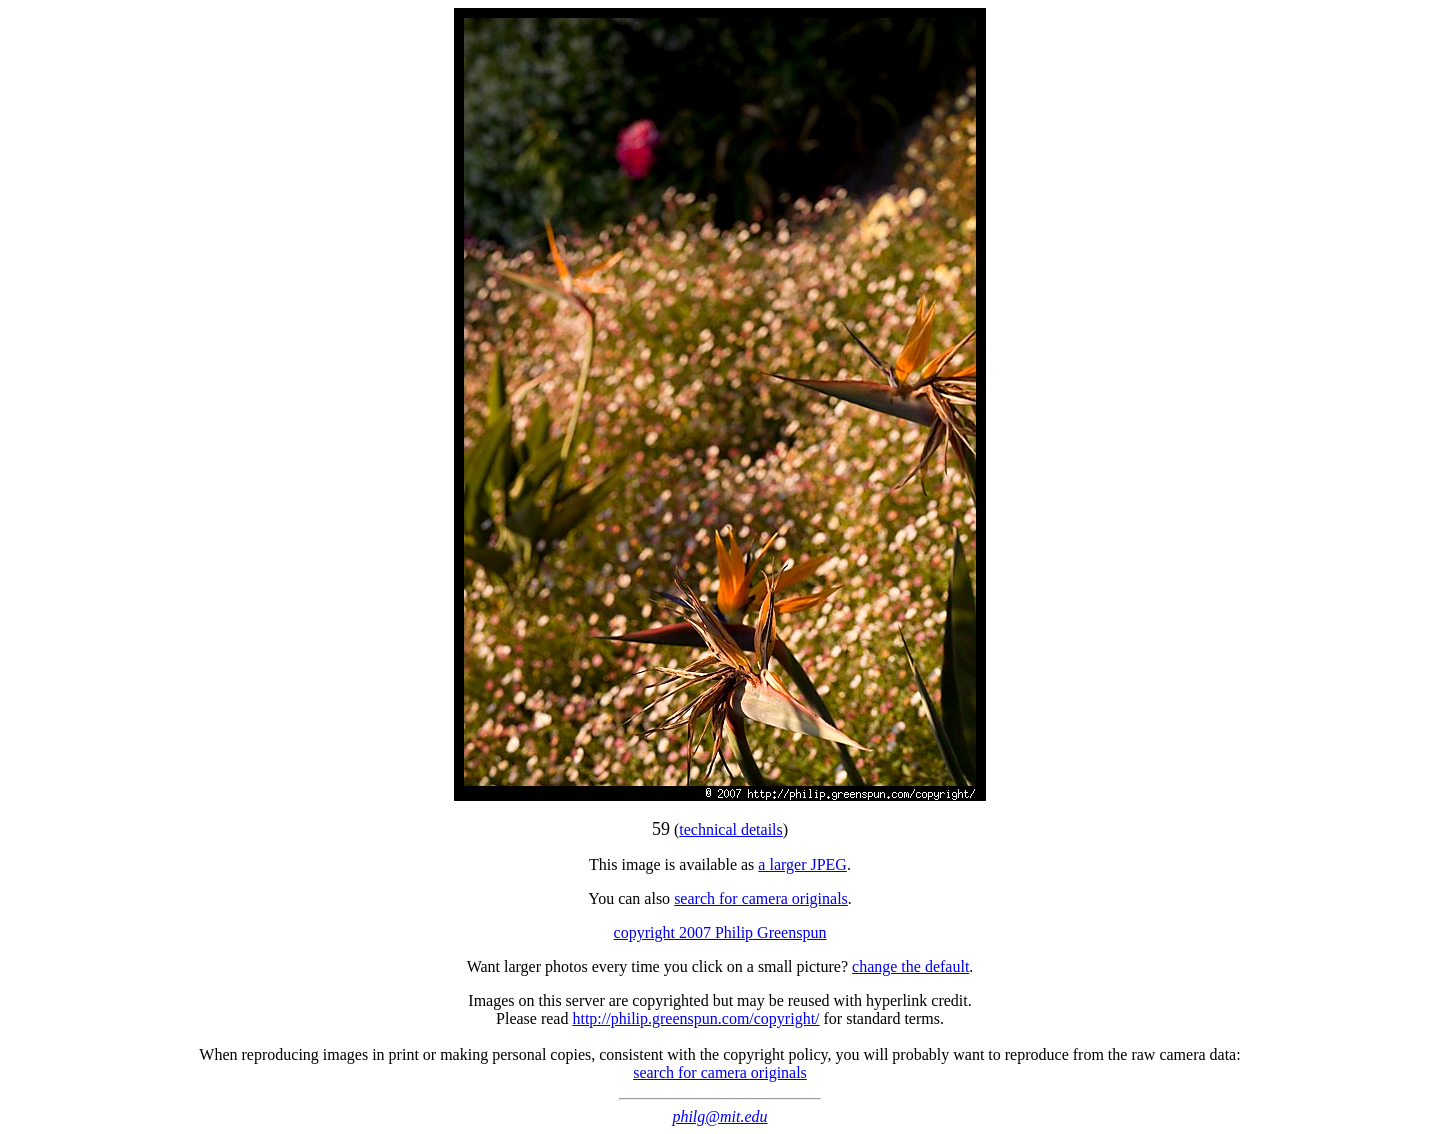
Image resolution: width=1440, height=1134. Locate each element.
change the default (910, 966)
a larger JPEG (802, 864)
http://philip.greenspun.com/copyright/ (695, 1018)
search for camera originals (761, 898)
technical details (731, 829)
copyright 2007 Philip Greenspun (720, 932)
